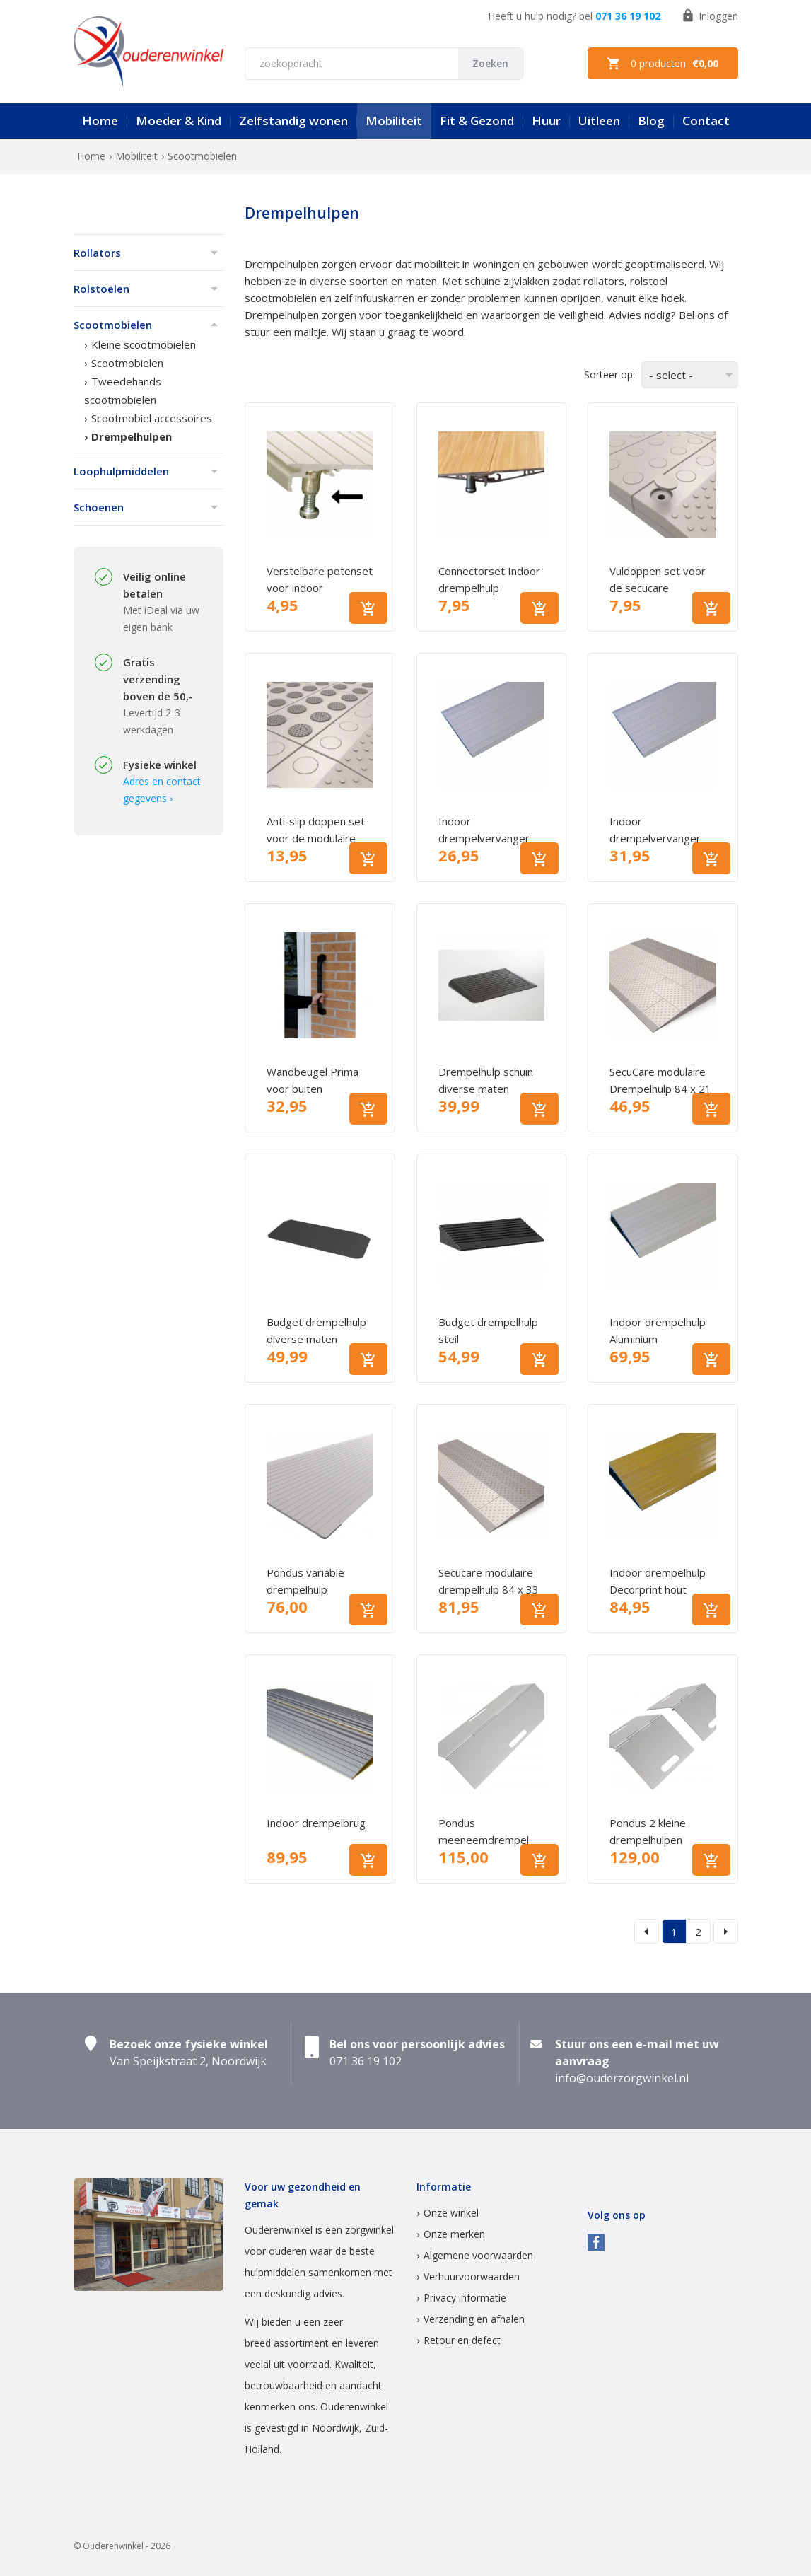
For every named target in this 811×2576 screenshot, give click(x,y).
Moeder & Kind (178, 120)
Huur (546, 120)
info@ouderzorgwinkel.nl (622, 2078)
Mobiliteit (394, 120)
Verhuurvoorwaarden (472, 2276)
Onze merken (454, 2234)
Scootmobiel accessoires (151, 418)
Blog (651, 120)
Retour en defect (462, 2340)
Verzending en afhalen (474, 2319)
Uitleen (599, 120)
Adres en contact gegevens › (162, 789)
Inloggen (709, 15)
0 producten (662, 64)
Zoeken (490, 63)
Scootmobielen (113, 325)
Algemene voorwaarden (478, 2255)
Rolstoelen (101, 289)
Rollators (97, 252)
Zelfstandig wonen (293, 120)
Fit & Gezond (477, 120)
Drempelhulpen (131, 436)
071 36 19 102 (627, 16)
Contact (706, 120)
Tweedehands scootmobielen (122, 390)
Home (100, 120)
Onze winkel (451, 2213)
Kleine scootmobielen (143, 344)
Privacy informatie (465, 2297)
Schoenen (99, 507)
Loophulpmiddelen (121, 471)
